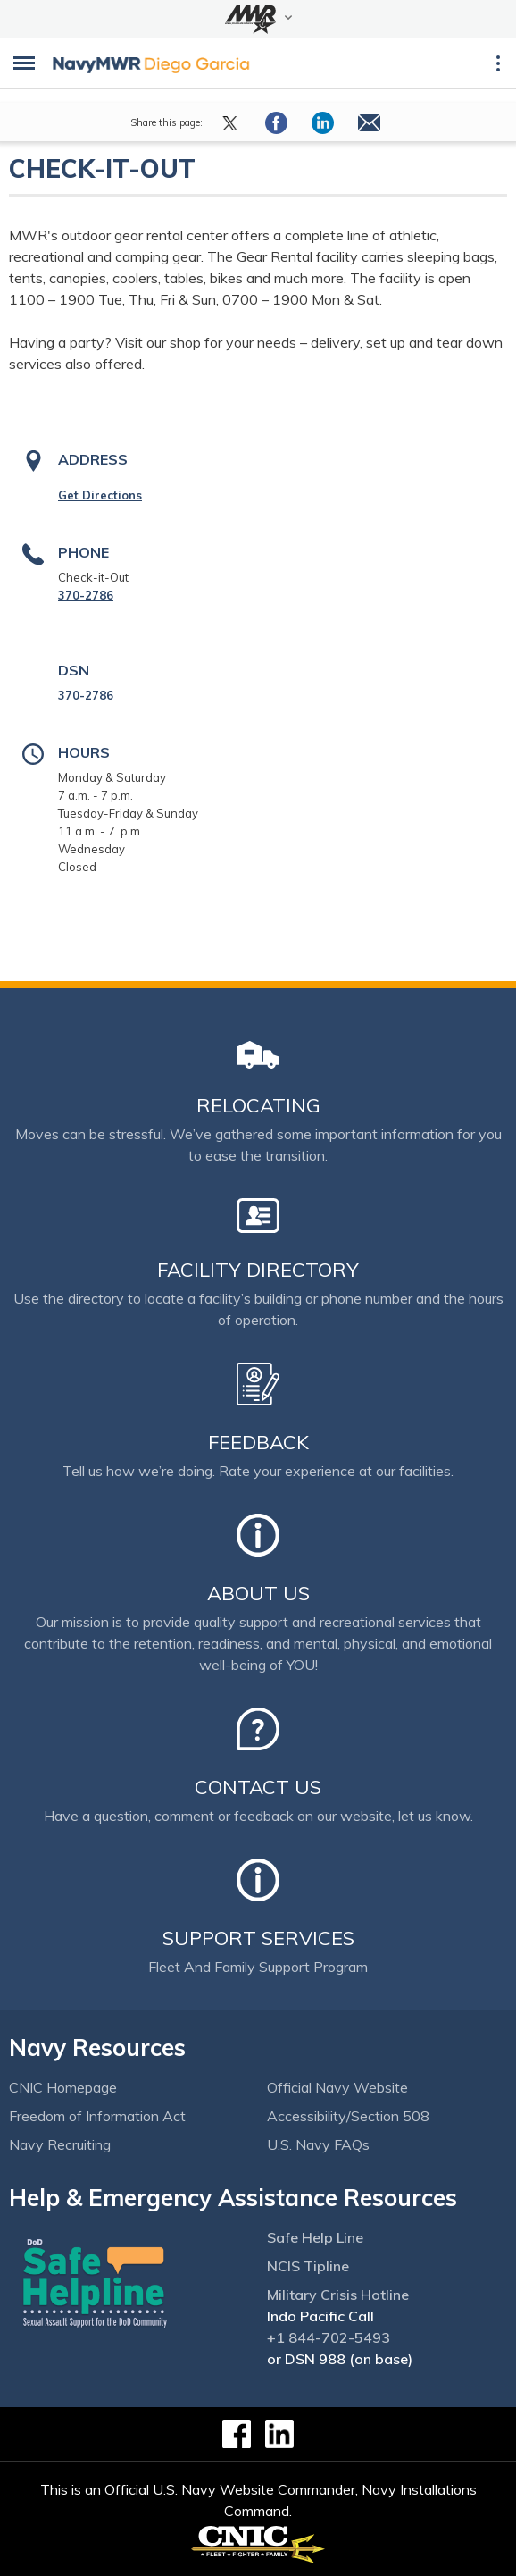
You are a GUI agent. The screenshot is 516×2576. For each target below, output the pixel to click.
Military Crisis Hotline (338, 2294)
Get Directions (100, 495)
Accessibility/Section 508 (348, 2116)
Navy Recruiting (60, 2144)
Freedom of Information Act (97, 2116)
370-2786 (85, 595)
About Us (258, 1593)
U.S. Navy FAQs (318, 2144)
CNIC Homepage (63, 2087)
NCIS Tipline (308, 2266)
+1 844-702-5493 (328, 2337)
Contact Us (258, 1787)
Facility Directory (258, 1269)
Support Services (258, 1938)
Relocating (258, 1105)
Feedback (258, 1442)
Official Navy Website (337, 2087)
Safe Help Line (315, 2237)
